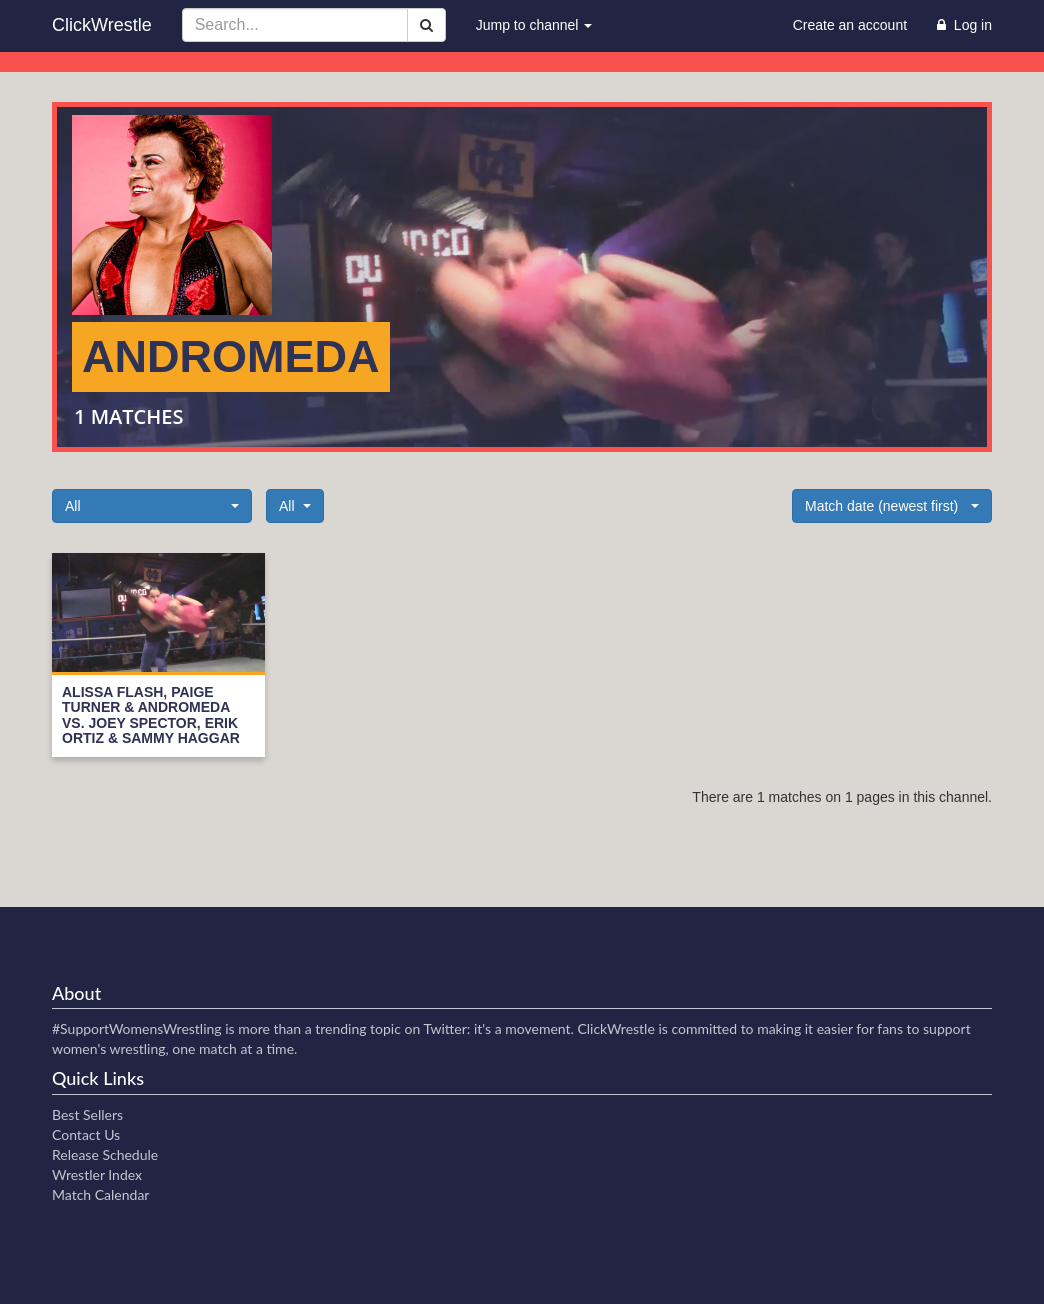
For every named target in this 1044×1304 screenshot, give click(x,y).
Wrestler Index (97, 1174)
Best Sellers (87, 1114)
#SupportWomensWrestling (137, 1028)
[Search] (426, 25)
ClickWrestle (102, 25)
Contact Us (86, 1134)
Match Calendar (100, 1194)
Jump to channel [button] (534, 25)
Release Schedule (105, 1154)
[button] (152, 506)
